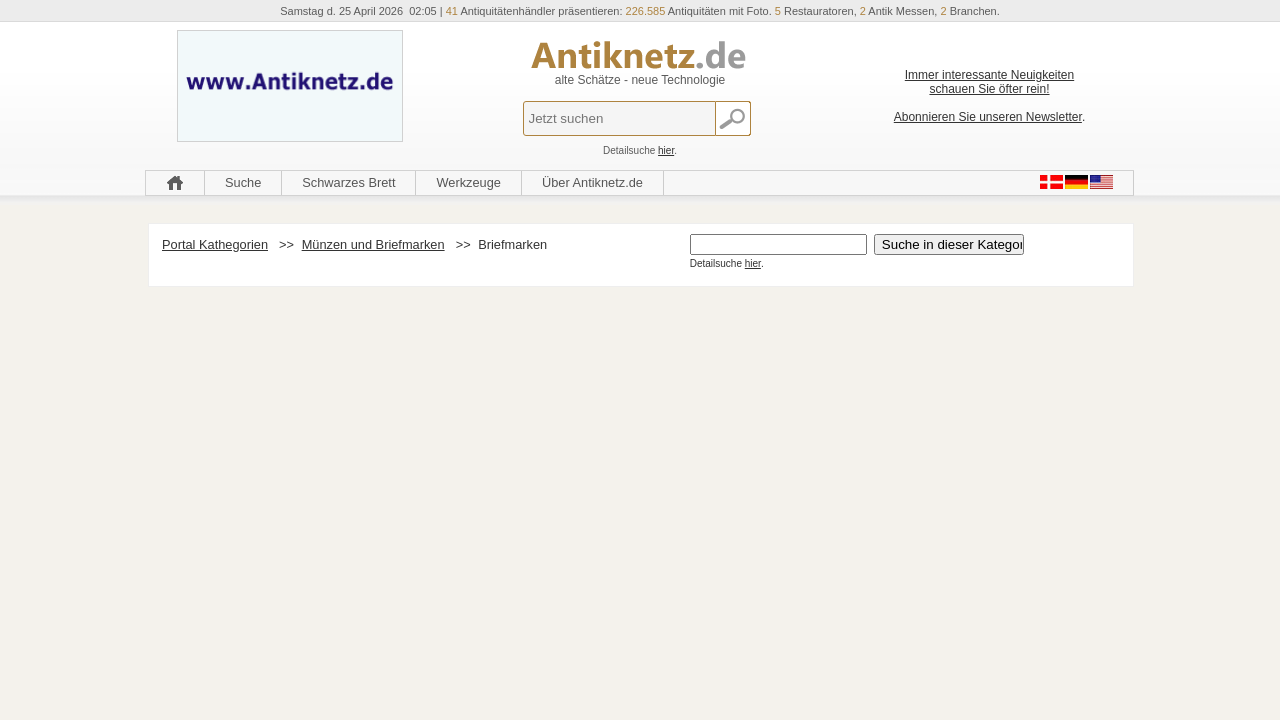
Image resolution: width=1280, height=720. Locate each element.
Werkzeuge (468, 182)
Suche (243, 182)
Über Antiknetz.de (592, 182)
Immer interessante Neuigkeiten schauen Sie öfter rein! (989, 82)
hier (666, 150)
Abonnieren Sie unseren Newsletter (988, 117)
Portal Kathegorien (215, 244)
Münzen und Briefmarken (373, 244)
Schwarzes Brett (348, 182)
